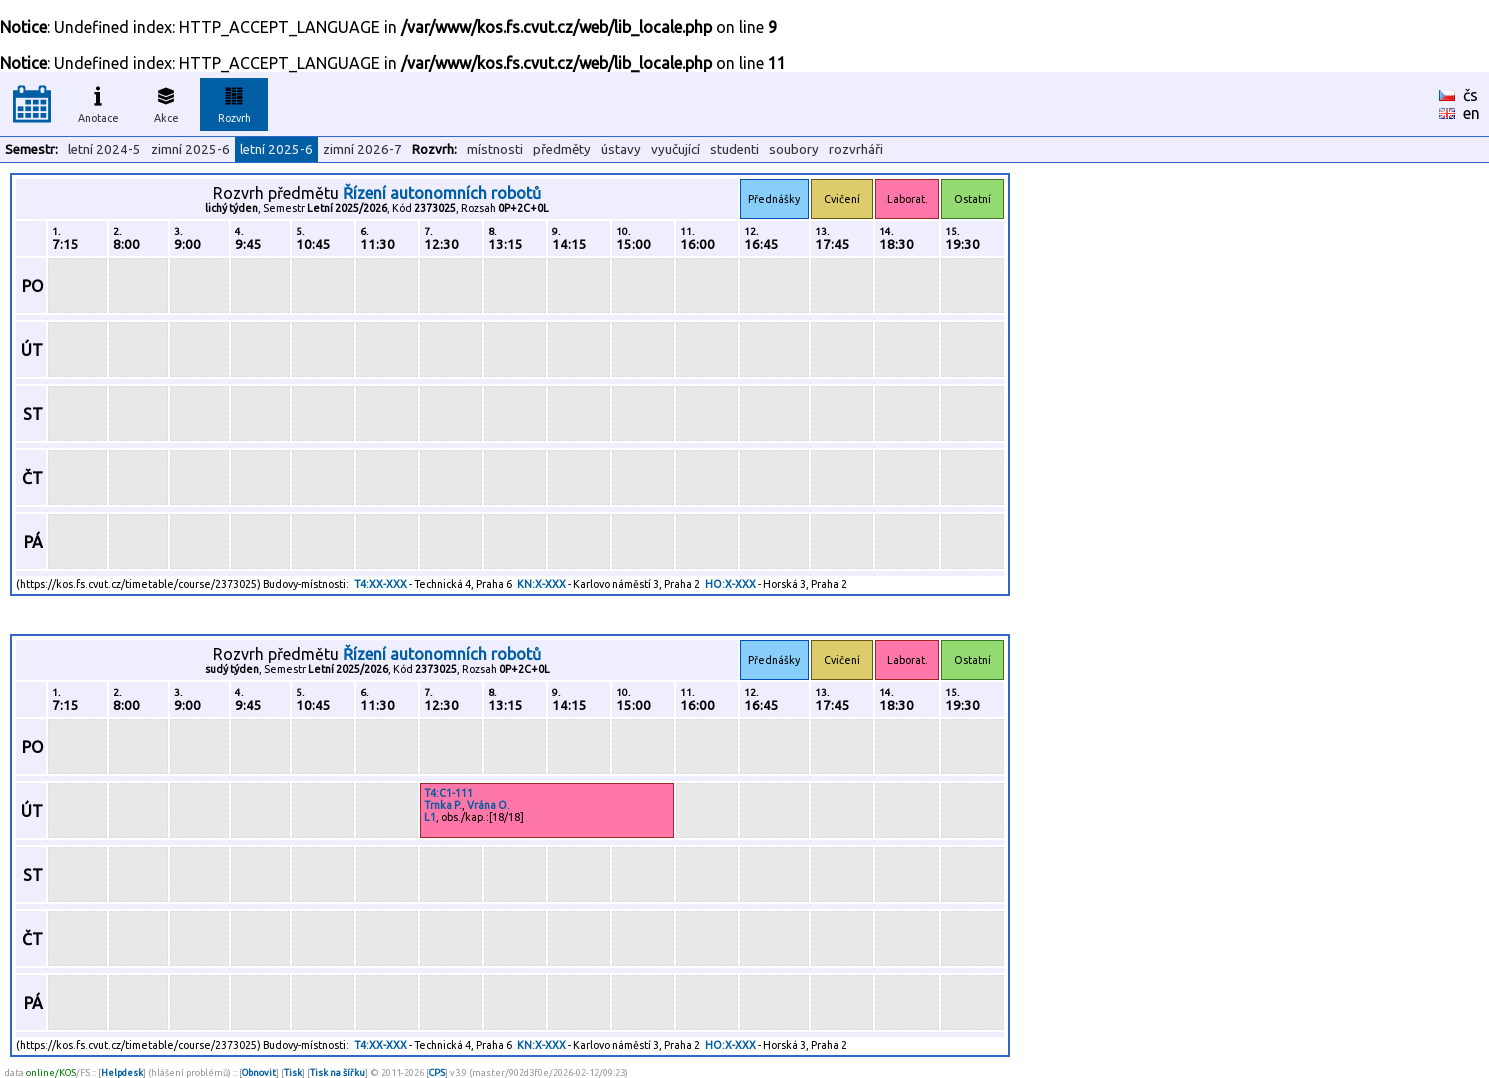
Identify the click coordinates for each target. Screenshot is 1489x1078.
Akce (166, 102)
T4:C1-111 (448, 793)
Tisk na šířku (337, 1072)
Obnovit (259, 1072)
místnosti (495, 149)
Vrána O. (488, 805)
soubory (794, 149)
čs (1470, 95)
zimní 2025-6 (190, 149)
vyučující (675, 149)
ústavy (621, 149)
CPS (437, 1072)
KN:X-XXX (541, 584)
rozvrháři (856, 149)
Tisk (293, 1072)
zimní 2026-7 (362, 149)
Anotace (98, 102)
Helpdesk (122, 1072)
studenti (734, 149)
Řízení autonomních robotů (442, 193)
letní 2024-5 (104, 149)
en (1471, 113)
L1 (430, 817)
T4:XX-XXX (380, 584)
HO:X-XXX (730, 584)
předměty (562, 149)
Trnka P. (443, 805)
